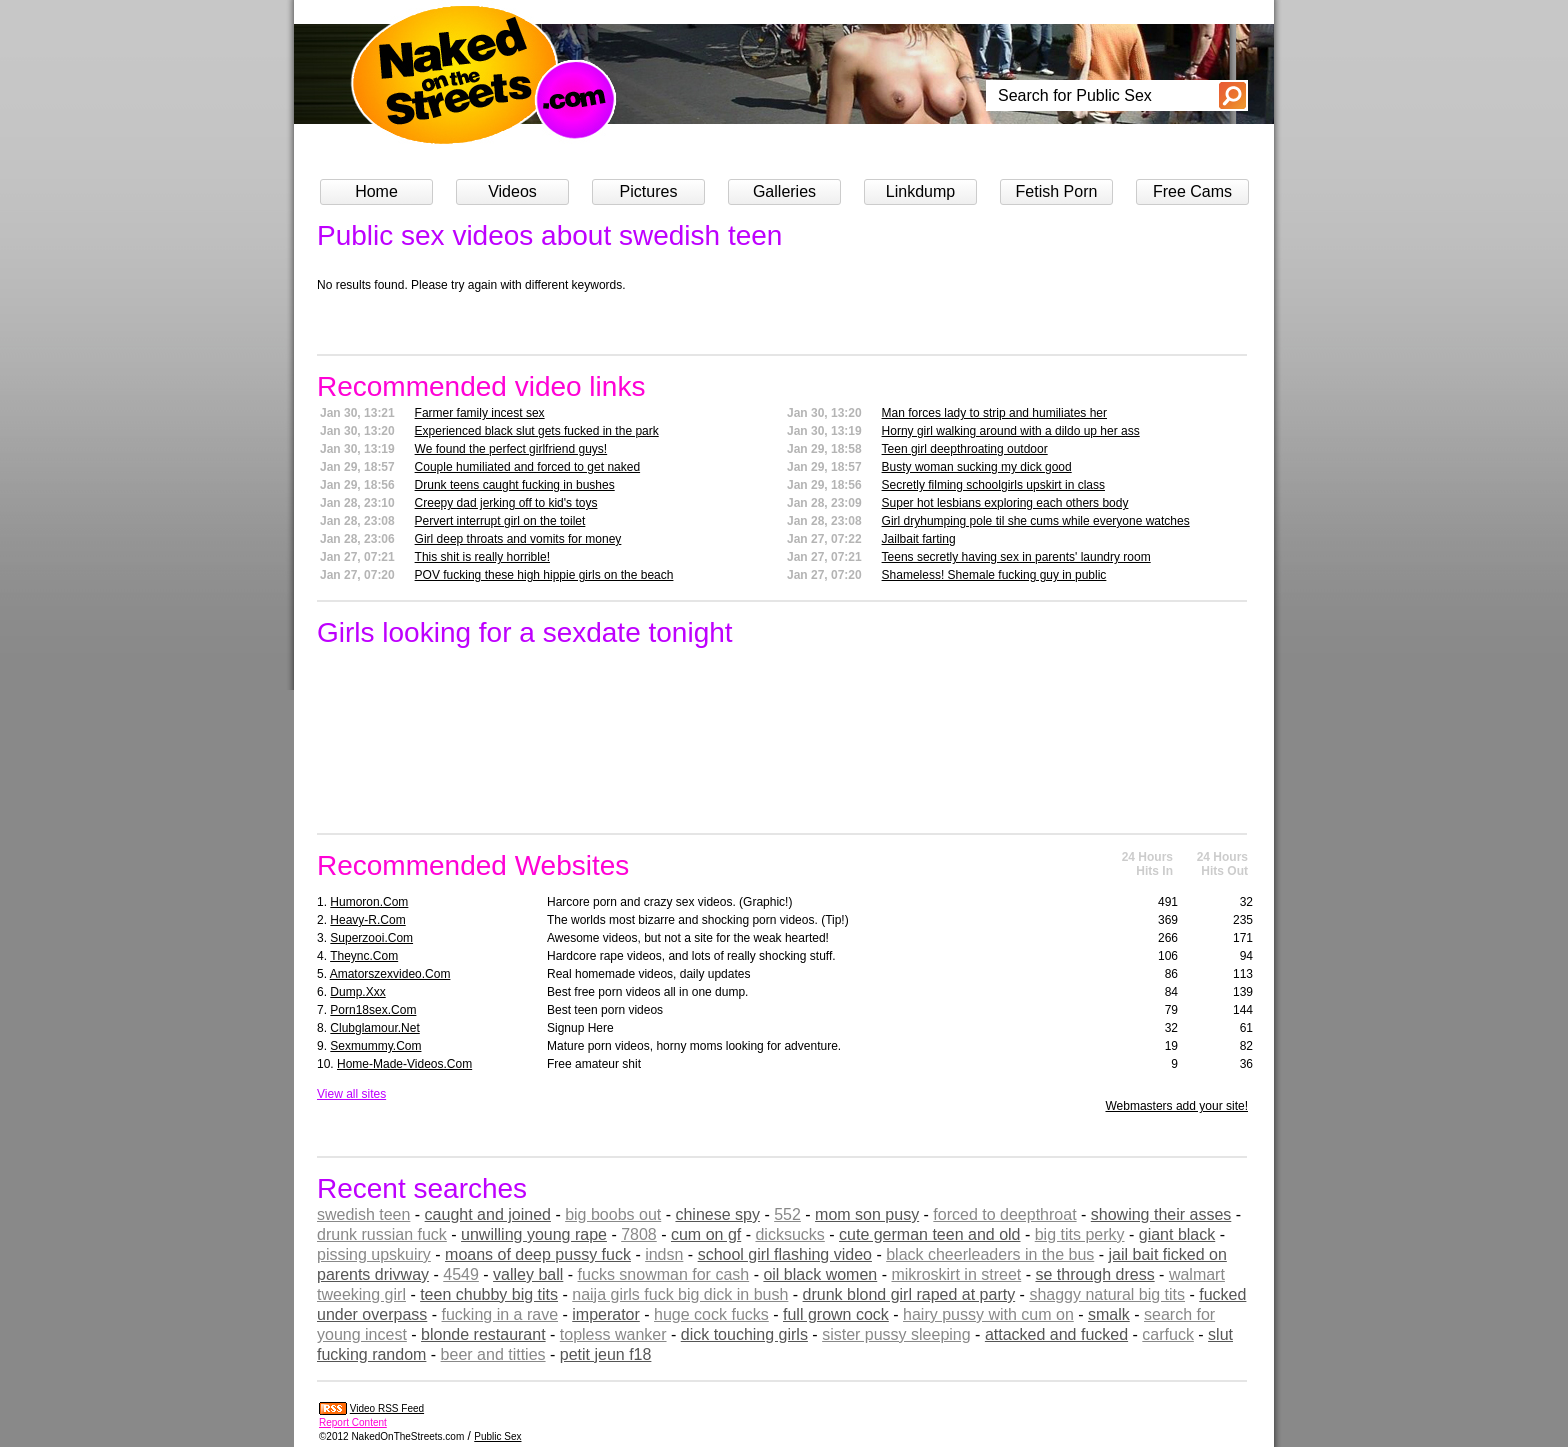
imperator (606, 1314)
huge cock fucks (711, 1314)
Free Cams (1192, 191)
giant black (1177, 1234)
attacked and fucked (1056, 1334)
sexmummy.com (375, 1046)
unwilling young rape (534, 1234)
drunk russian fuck (382, 1234)
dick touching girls (744, 1334)
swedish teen (363, 1214)
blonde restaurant (483, 1334)
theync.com (364, 956)
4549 (461, 1274)
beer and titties (493, 1354)
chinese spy (717, 1214)
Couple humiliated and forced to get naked (528, 467)
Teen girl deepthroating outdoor (965, 449)
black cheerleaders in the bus (990, 1254)
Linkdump (920, 191)
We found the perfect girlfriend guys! (511, 449)
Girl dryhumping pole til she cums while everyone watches (1036, 521)
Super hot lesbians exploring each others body (1005, 503)
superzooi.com (371, 938)
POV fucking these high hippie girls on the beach (544, 575)
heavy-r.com (367, 920)
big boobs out (613, 1214)
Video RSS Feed (387, 1408)
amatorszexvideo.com (390, 974)
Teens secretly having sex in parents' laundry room (1016, 557)
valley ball (528, 1274)
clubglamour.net (374, 1028)
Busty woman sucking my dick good (977, 467)
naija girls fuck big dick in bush (680, 1294)
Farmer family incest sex (480, 413)
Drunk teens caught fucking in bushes (515, 485)
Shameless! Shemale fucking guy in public (994, 575)
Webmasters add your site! (1176, 1106)
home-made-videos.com (404, 1064)
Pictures (649, 191)
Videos (512, 191)
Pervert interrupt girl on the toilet (500, 521)
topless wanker (613, 1334)
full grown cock (836, 1314)
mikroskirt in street (956, 1274)
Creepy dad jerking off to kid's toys (506, 503)
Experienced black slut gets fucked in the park (537, 431)
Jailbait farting (919, 539)
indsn (664, 1254)
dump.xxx (357, 992)
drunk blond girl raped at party (909, 1294)
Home (376, 191)
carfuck (1168, 1334)
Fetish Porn (1057, 191)
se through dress (1094, 1274)
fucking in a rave (500, 1314)
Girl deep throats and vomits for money (518, 539)
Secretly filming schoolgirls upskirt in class (993, 485)
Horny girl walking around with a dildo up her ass (1011, 431)
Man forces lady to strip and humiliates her (994, 413)
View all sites (351, 1094)
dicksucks (789, 1234)
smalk (1109, 1314)
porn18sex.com (373, 1010)
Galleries (784, 191)
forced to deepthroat (1004, 1214)
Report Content (353, 1422)
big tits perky (1080, 1234)
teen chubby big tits (489, 1294)
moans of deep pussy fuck (538, 1254)
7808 (639, 1234)
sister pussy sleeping (896, 1334)
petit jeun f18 (606, 1354)
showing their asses (1161, 1214)
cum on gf (706, 1234)
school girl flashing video (785, 1254)
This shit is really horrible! (482, 557)
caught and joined (488, 1214)
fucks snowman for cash (664, 1274)
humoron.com (369, 902)
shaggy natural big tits (1107, 1294)
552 (787, 1214)
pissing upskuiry (374, 1254)
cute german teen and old (929, 1234)
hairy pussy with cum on (988, 1314)
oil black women (820, 1274)
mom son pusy (867, 1214)
